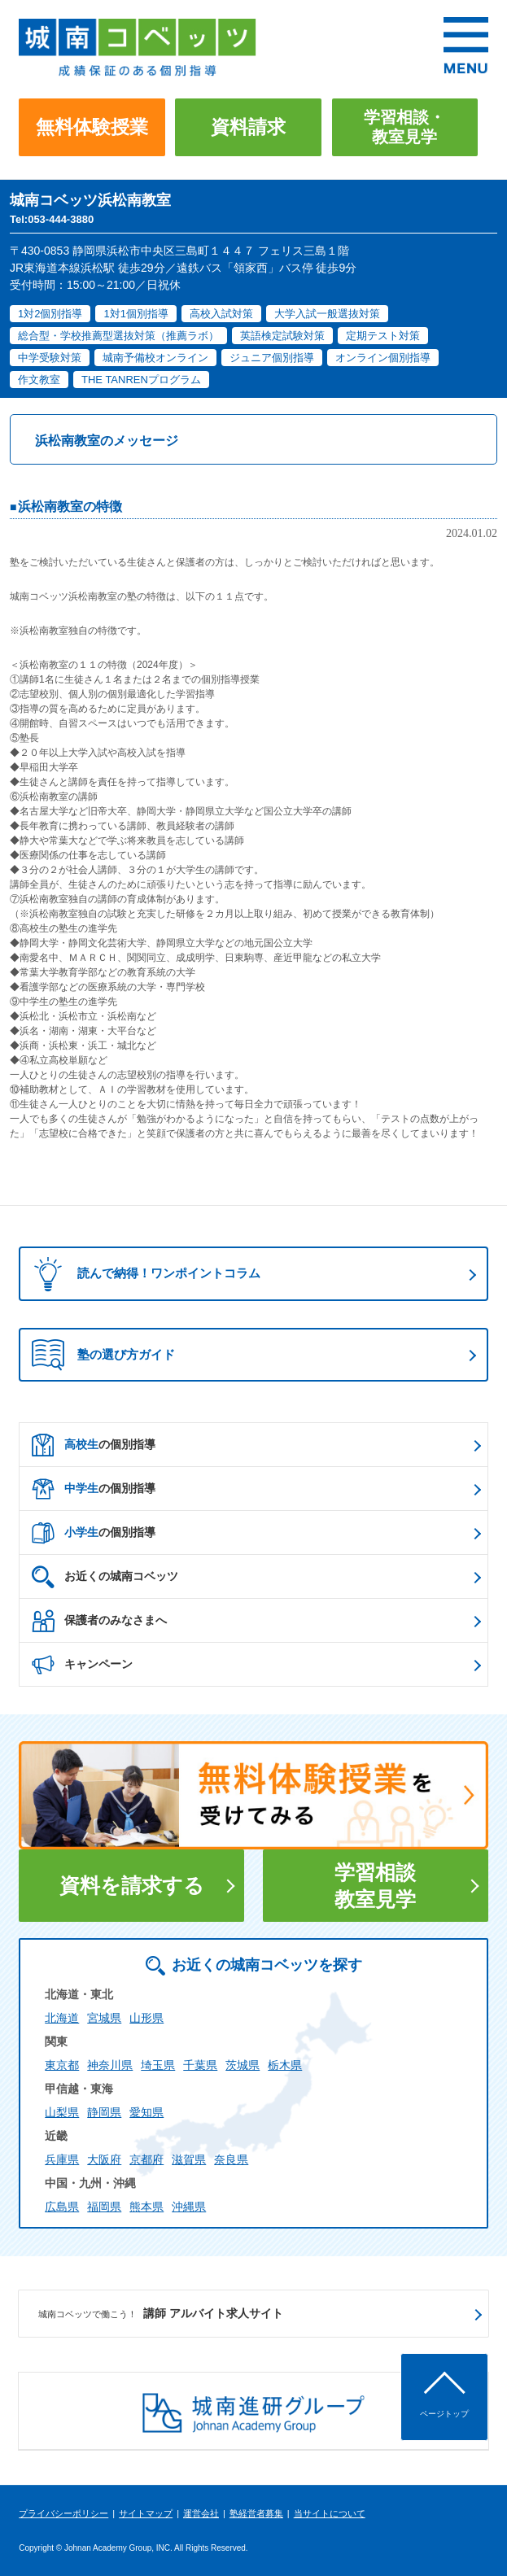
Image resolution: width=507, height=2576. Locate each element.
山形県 (146, 2017)
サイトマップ (146, 2513)
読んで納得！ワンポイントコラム (142, 1273)
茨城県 (242, 2065)
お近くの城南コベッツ (105, 1576)
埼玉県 (158, 2065)
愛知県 (146, 2112)
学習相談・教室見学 (404, 127)
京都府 (146, 2159)
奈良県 (231, 2159)
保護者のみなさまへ (99, 1620)
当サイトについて (329, 2513)
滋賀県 (189, 2159)
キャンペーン (82, 1664)
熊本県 (146, 2206)
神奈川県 (110, 2065)
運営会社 (201, 2513)
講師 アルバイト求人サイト (160, 2314)
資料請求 (248, 127)
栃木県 (285, 2065)
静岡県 (104, 2112)
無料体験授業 (92, 127)
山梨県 (62, 2112)
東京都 (62, 2065)
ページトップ (444, 2413)
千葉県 (200, 2065)
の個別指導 (93, 1445)
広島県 (62, 2206)
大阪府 (104, 2159)
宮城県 (104, 2017)
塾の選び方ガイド (103, 1354)
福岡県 (104, 2206)
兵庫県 (62, 2159)
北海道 (62, 2017)
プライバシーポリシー (63, 2513)
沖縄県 (189, 2206)
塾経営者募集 (256, 2513)
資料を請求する (131, 1885)
